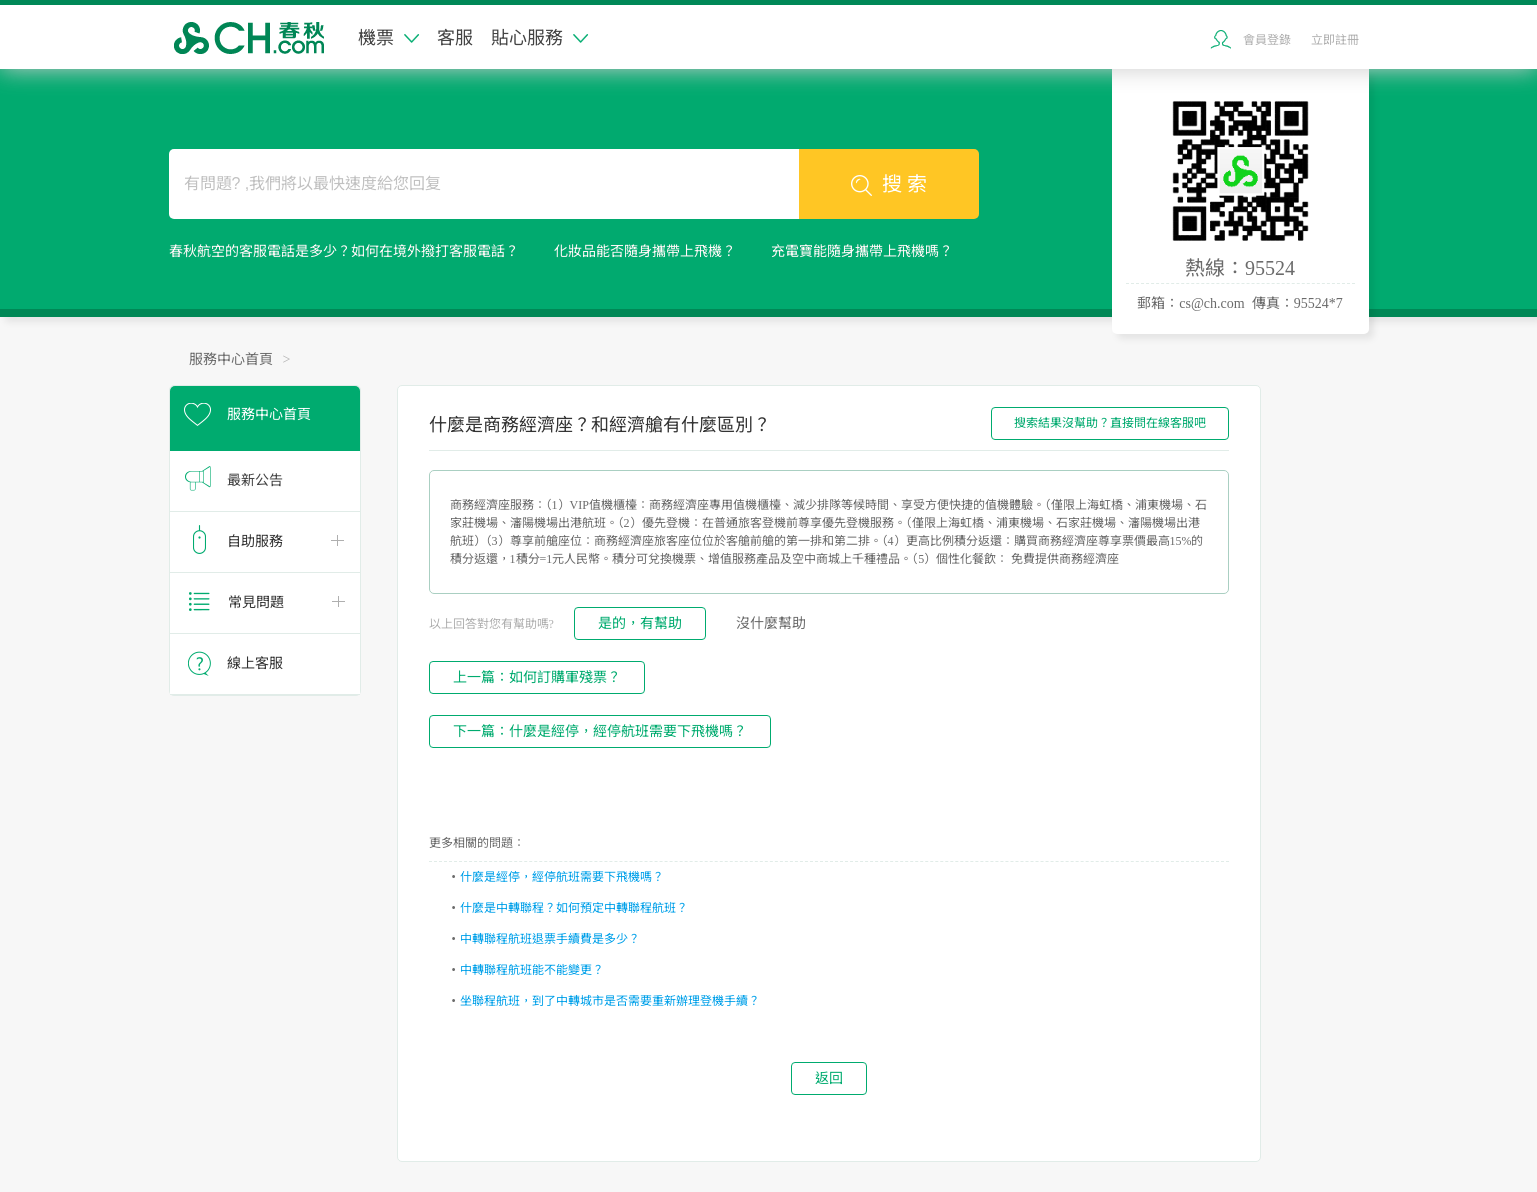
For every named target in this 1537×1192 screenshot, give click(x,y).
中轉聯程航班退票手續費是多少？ (550, 939)
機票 (388, 38)
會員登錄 (1267, 40)
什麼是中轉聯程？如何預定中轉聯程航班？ (574, 908)
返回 (829, 1078)
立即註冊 (1335, 40)
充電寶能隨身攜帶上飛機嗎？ (862, 251)
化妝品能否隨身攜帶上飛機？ (645, 251)
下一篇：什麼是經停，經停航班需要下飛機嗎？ (600, 731)
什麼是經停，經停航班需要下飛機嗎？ (562, 877)
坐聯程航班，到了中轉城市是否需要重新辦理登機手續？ (610, 1001)
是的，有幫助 (640, 623)
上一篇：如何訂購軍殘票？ (537, 677)
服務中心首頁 (231, 359)
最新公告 (255, 480)
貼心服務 (539, 38)
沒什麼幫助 (771, 623)
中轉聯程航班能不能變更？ (532, 970)
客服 (455, 38)
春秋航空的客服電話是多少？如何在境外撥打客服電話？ (344, 251)
